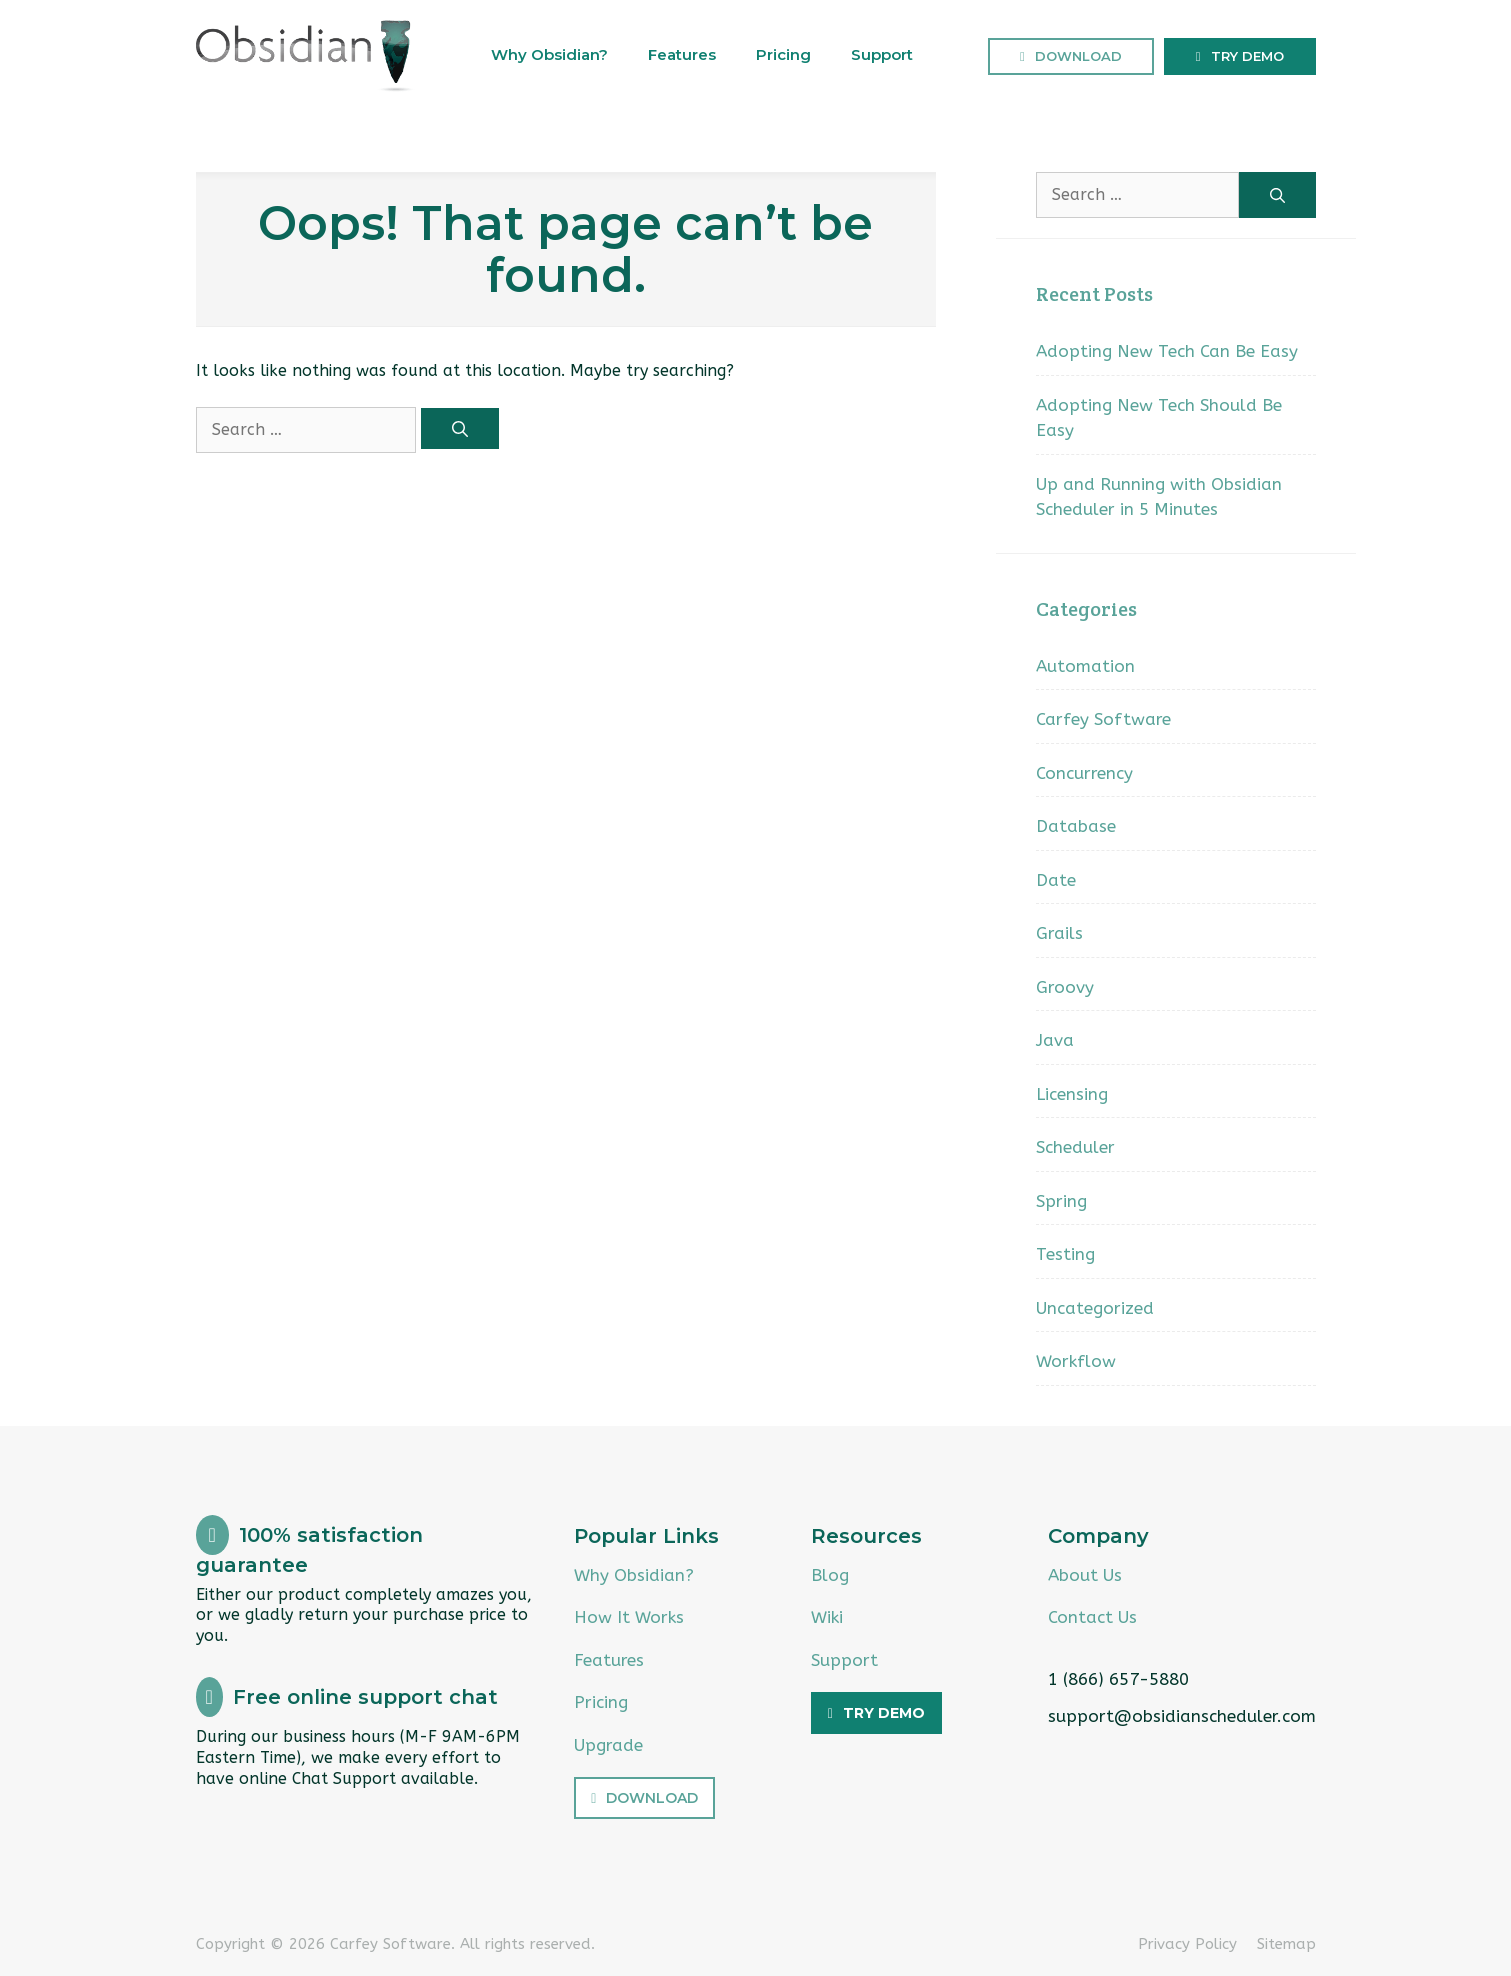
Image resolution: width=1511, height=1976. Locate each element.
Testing (1065, 1254)
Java (1055, 1040)
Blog (830, 1575)
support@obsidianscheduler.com (1182, 1716)
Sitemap (1286, 1944)
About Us (1085, 1575)
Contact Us (1092, 1617)
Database (1076, 826)
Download (1078, 56)
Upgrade (608, 1745)
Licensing (1072, 1094)
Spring (1061, 1201)
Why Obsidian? (549, 54)
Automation (1085, 666)
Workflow (1076, 1361)
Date (1056, 880)
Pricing (783, 54)
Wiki (827, 1617)
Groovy (1065, 987)
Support (882, 54)
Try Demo (1247, 56)
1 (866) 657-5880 (1118, 1679)
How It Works (629, 1617)
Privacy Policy (1187, 1944)
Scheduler (1075, 1147)
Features (682, 54)
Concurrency (1084, 773)
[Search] (460, 428)
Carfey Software (1103, 719)
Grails (1059, 933)
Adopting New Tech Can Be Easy (1167, 351)
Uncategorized (1095, 1308)
